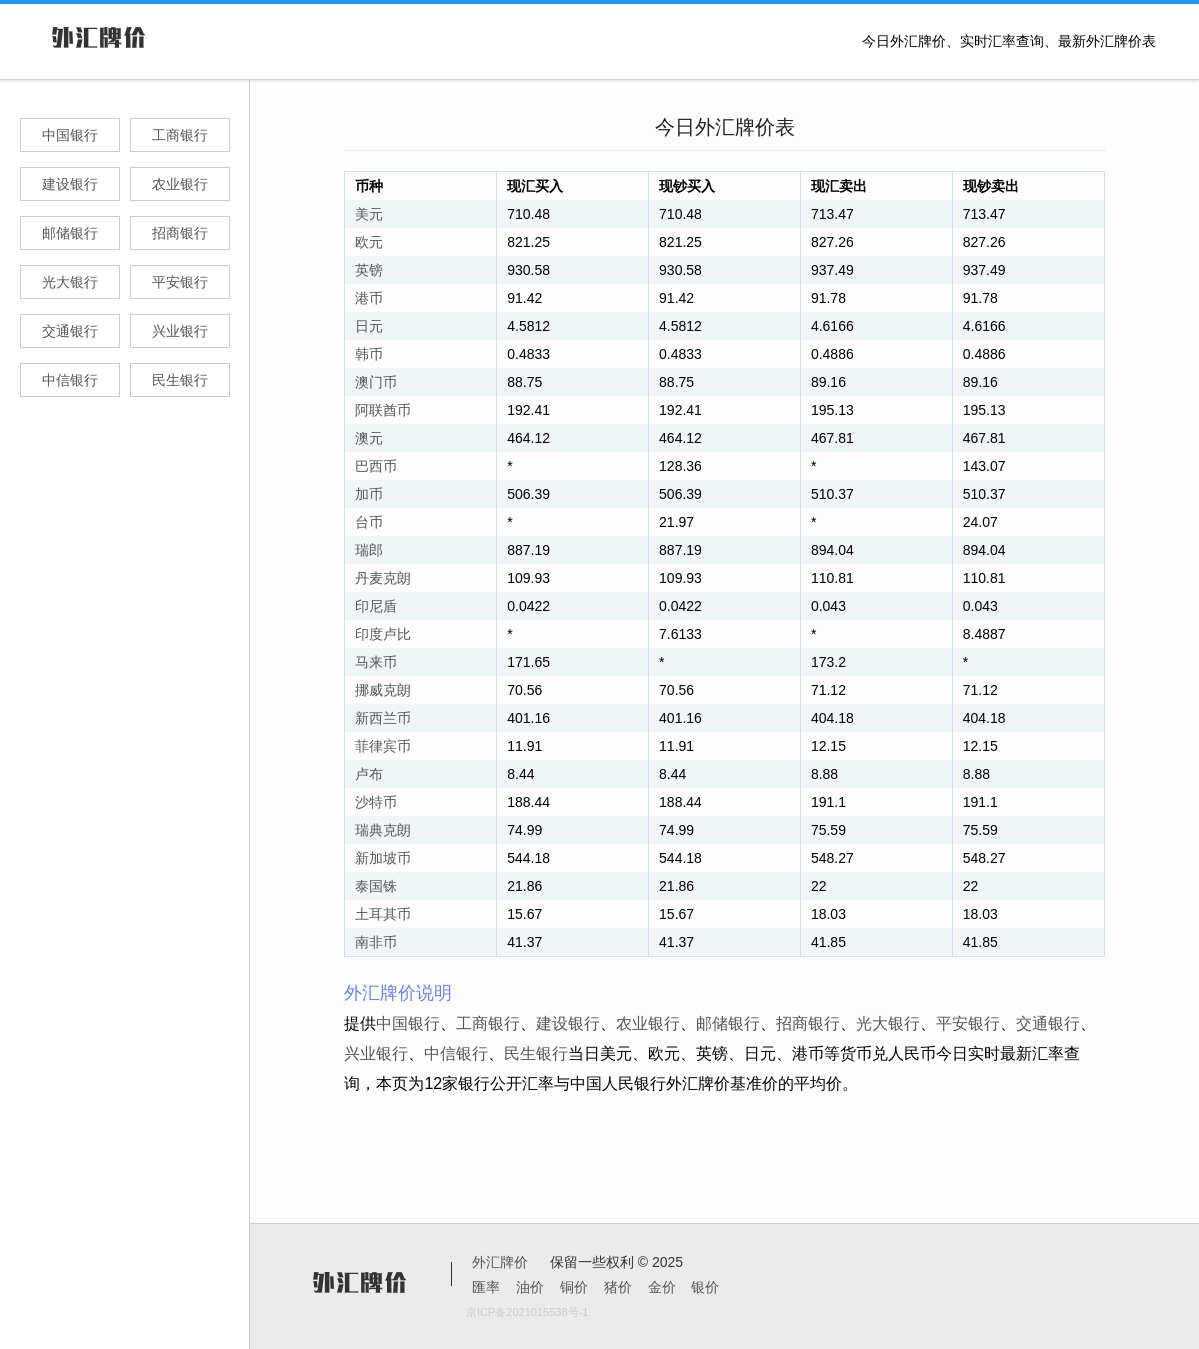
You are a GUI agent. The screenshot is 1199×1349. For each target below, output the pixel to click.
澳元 (369, 438)
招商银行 (180, 233)
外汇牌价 (500, 1262)
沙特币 (376, 802)
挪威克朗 (383, 690)
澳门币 (376, 382)
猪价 (618, 1287)
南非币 (376, 942)
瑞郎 (369, 550)
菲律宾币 (383, 746)
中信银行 (70, 380)
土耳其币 (383, 914)
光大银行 (70, 282)
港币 (369, 298)
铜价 (574, 1287)
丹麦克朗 (383, 578)
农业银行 (180, 184)
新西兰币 (383, 718)
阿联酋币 (383, 410)
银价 (705, 1287)
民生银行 (180, 380)
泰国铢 (376, 886)
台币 (369, 522)
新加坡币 (383, 858)
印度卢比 (383, 634)
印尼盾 (376, 606)
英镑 (369, 270)
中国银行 (70, 135)
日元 (369, 326)
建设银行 (70, 184)
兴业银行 (180, 331)
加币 (369, 494)
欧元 (369, 242)
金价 (662, 1287)
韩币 (369, 354)
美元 (369, 214)
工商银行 (180, 135)
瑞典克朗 (383, 830)
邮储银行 (70, 233)
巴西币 (376, 466)
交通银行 (70, 331)
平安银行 (180, 282)
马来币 (376, 662)
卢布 (369, 774)
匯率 (486, 1287)
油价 (530, 1287)
